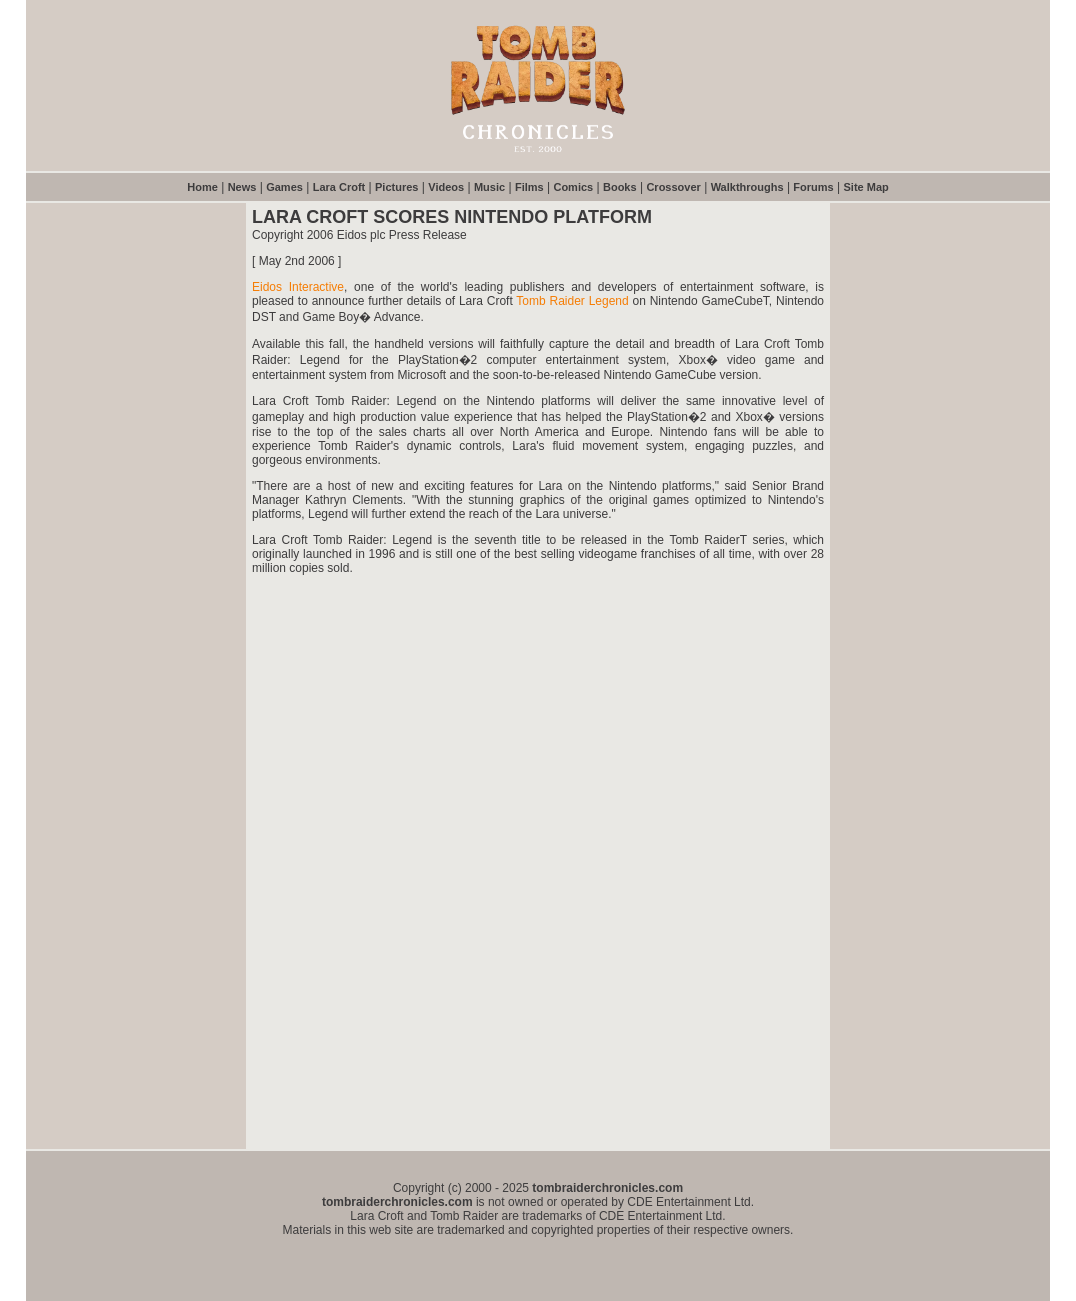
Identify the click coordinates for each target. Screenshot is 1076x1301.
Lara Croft (339, 187)
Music (489, 187)
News (242, 187)
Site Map (866, 187)
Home (202, 187)
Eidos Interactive (298, 287)
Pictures (396, 187)
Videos (446, 187)
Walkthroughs (747, 187)
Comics (573, 187)
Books (620, 187)
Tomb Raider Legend (572, 301)
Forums (813, 187)
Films (529, 187)
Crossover (673, 187)
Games (284, 187)
